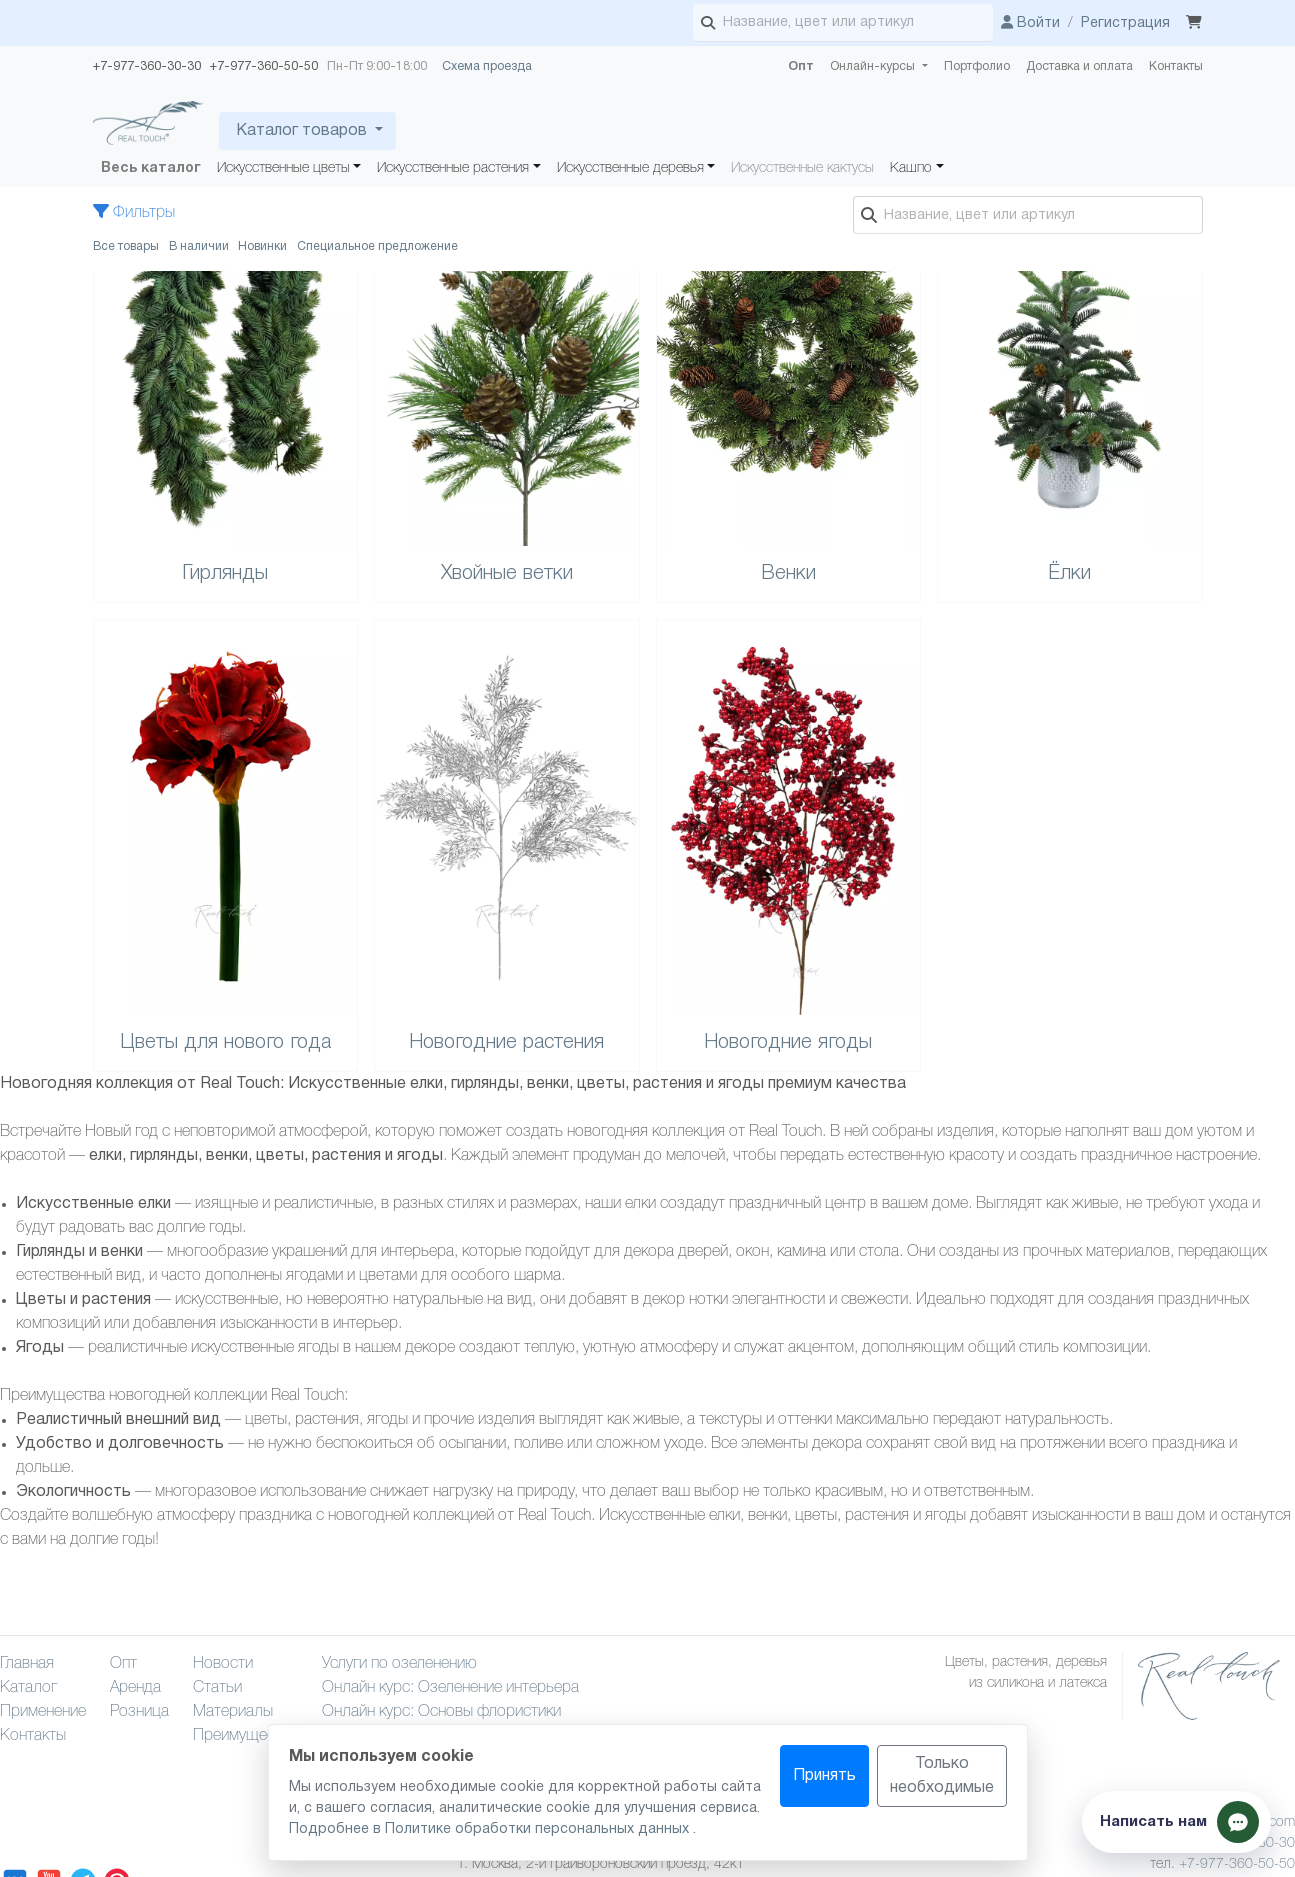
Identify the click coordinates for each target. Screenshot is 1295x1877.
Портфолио (977, 66)
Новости (223, 1664)
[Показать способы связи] (1176, 1822)
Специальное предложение (377, 246)
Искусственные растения (453, 168)
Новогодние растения (506, 1043)
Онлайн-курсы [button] (874, 66)
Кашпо (911, 168)
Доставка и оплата (1079, 66)
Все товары (126, 246)
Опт (801, 66)
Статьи (217, 1688)
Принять (824, 1776)
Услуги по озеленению (399, 1664)
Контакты (1176, 66)
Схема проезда (487, 66)
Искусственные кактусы (802, 168)
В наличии (199, 246)
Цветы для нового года (225, 1043)
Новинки (262, 246)
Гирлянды (225, 574)
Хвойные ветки (507, 574)
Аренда (135, 1688)
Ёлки (1069, 574)
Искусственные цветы (283, 168)
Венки (788, 574)
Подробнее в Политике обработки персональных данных (491, 1829)
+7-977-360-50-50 (1237, 1864)
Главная (27, 1664)
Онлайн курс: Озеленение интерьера (450, 1688)
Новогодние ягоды (788, 1043)
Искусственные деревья (630, 168)
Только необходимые (942, 1776)
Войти (1030, 23)
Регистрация (1125, 23)
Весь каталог (151, 168)
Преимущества (245, 1736)
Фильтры (134, 213)
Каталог (28, 1688)
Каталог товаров (301, 131)
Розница (139, 1712)
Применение (43, 1712)
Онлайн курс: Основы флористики (441, 1712)
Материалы (233, 1712)
